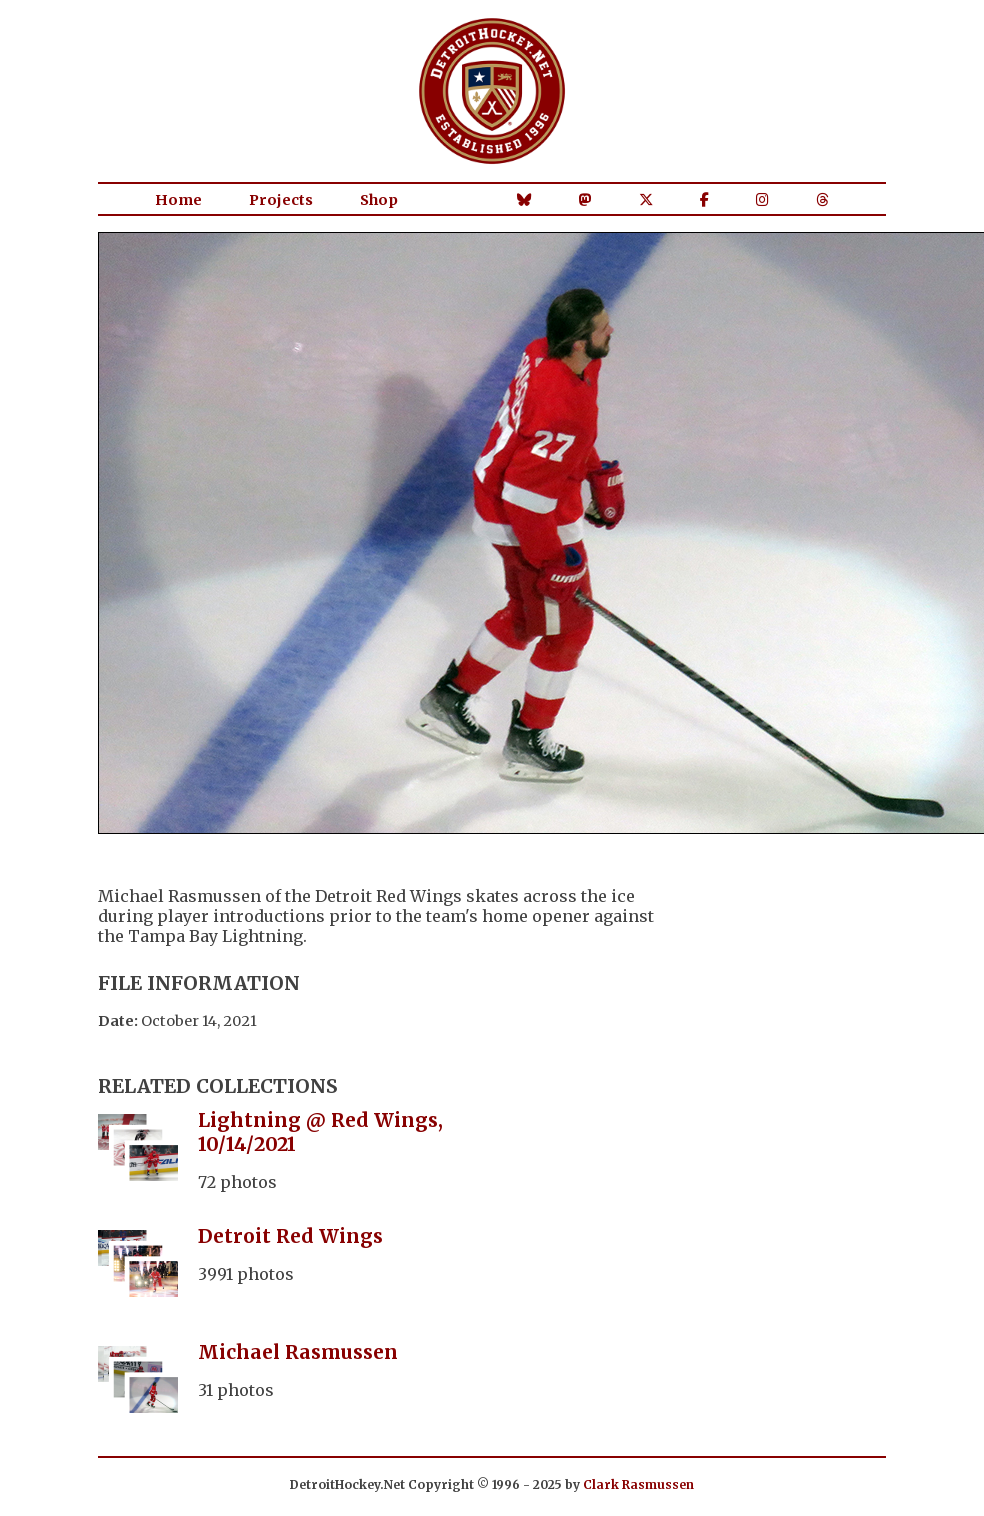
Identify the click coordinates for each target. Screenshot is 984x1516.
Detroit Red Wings (290, 1236)
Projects (281, 200)
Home (178, 200)
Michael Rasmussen (298, 1352)
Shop (379, 200)
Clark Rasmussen (638, 1484)
